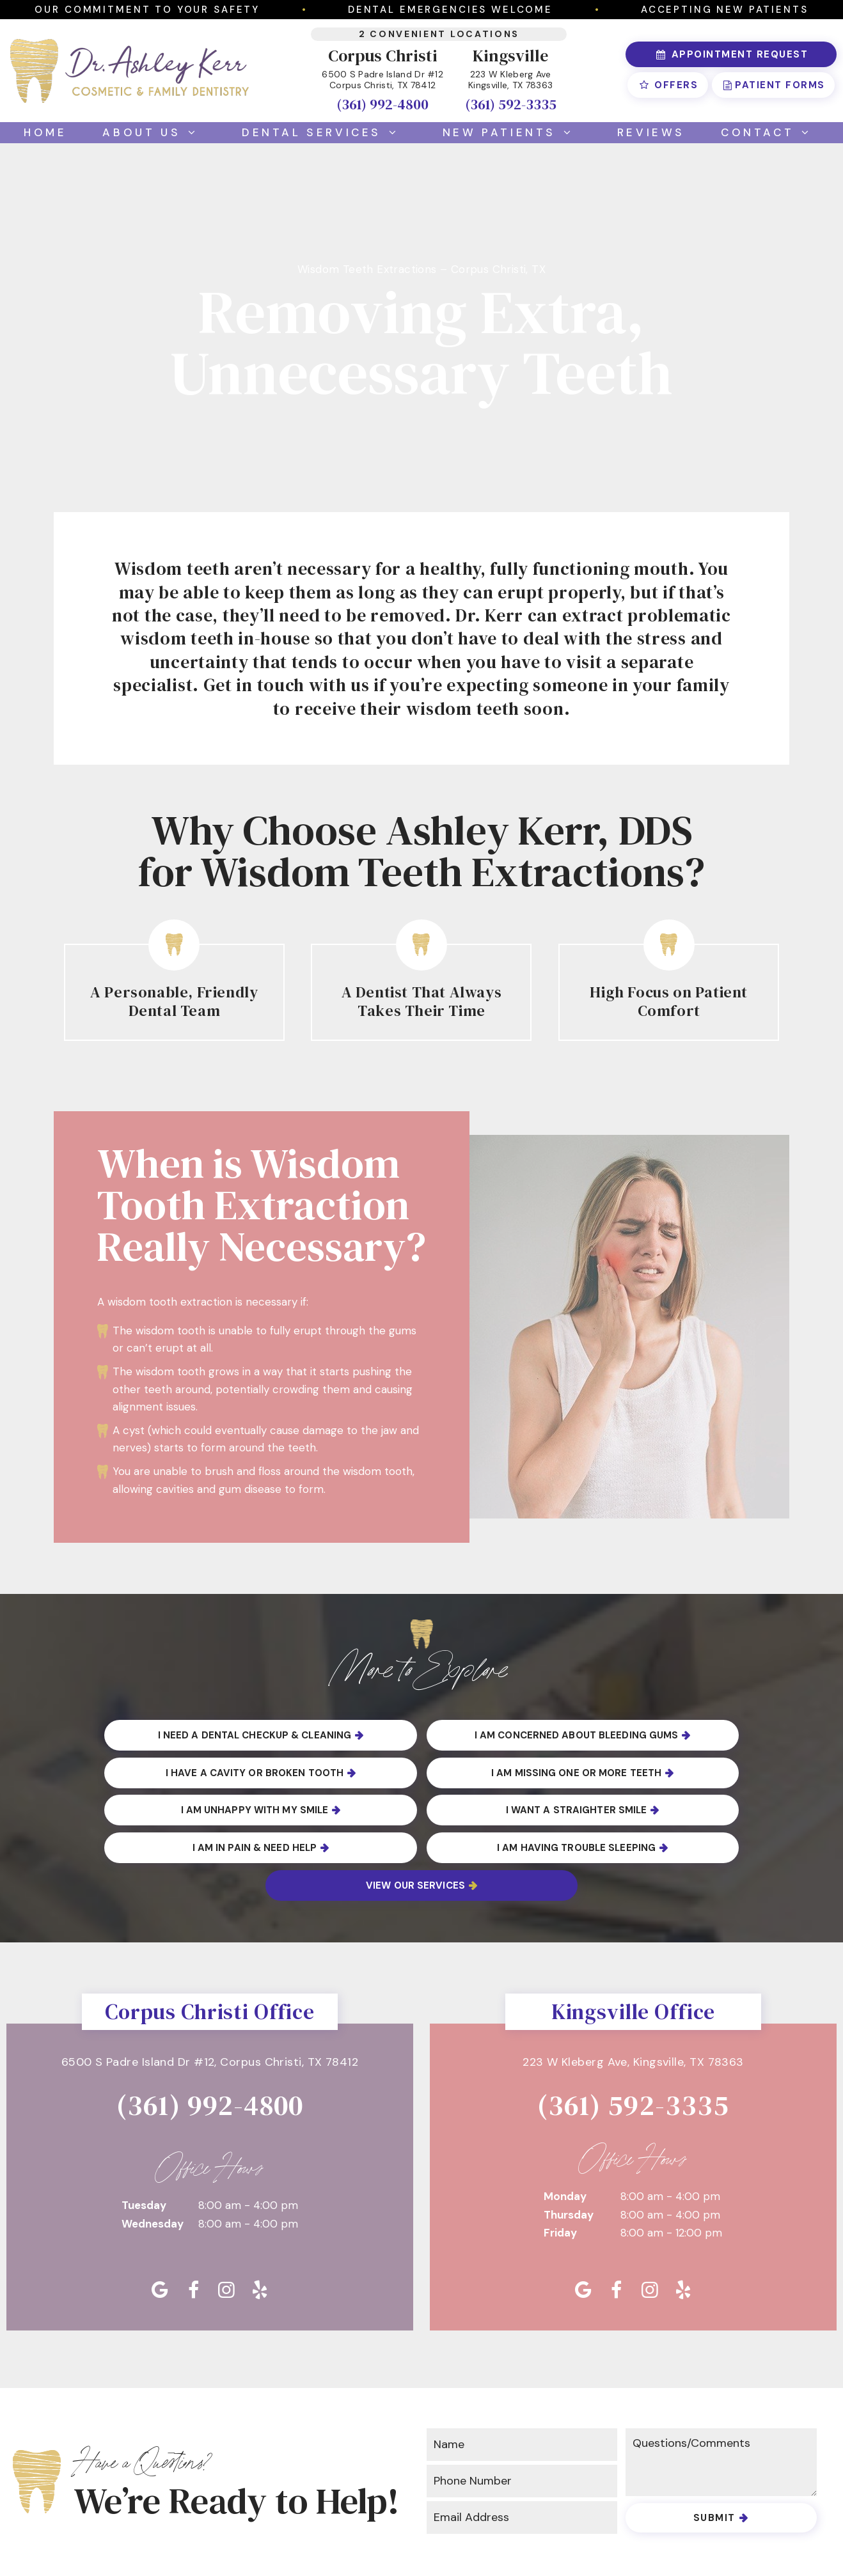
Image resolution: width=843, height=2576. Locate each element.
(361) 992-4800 (382, 104)
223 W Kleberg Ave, (633, 1986)
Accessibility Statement (447, 2538)
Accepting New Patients (724, 9)
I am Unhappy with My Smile (416, 1772)
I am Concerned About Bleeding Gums (415, 1735)
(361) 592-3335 (510, 104)
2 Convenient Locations (439, 34)
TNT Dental (748, 2538)
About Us (154, 132)
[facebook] (193, 2214)
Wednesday (153, 2148)
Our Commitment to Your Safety (147, 9)
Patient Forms (773, 85)
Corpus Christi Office (210, 1935)
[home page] (129, 71)
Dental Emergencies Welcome (450, 9)
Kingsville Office (633, 1935)
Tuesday (144, 2130)
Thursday (569, 2139)
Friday (560, 2157)
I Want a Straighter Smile (662, 1772)
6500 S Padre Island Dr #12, (209, 1986)
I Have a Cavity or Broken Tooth (666, 1735)
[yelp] (259, 2214)
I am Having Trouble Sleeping (415, 1809)
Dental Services (324, 132)
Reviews (651, 132)
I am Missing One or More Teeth (169, 1772)
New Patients (512, 132)
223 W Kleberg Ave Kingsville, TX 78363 (510, 80)
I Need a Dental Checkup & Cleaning (164, 1735)
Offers (668, 85)
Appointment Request (731, 54)
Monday (565, 2120)
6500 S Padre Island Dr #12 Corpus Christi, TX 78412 (382, 80)
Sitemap (234, 2538)
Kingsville (510, 55)
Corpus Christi (382, 55)
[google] (159, 2214)
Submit (714, 2441)
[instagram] (226, 2214)
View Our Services (662, 1809)
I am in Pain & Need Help (169, 1809)
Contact (770, 132)
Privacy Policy (317, 2538)
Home (45, 132)
